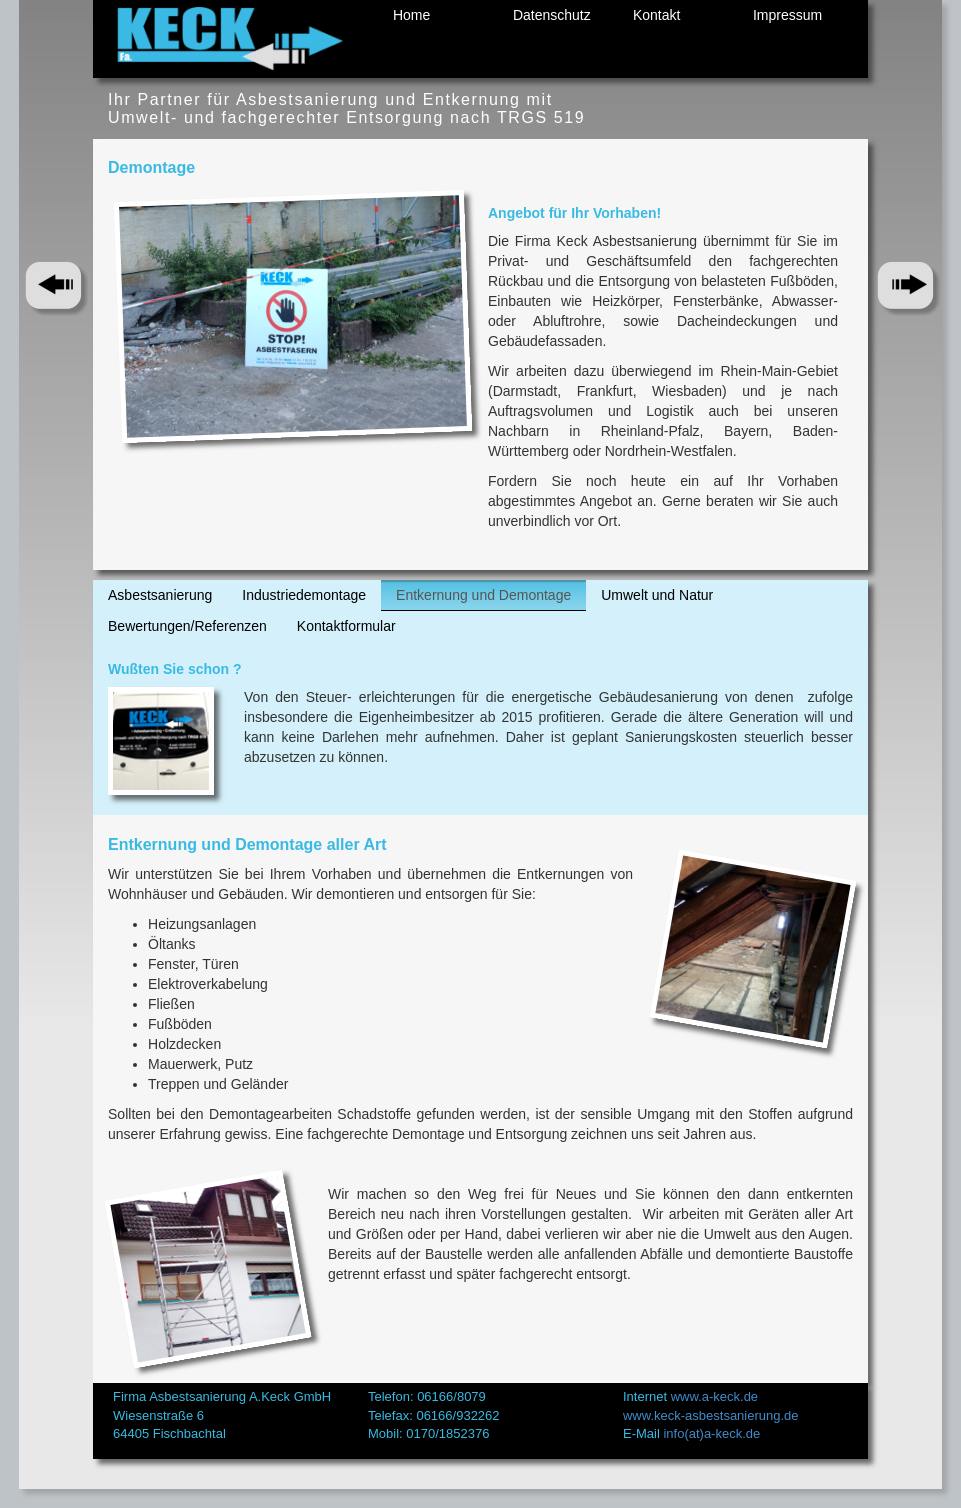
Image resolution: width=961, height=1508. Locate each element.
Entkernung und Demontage (483, 595)
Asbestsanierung (160, 595)
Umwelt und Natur (657, 595)
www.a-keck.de (714, 1396)
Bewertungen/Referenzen (187, 626)
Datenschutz (552, 15)
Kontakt (656, 15)
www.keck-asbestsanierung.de (711, 1415)
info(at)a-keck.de (711, 1433)
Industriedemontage (304, 595)
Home (411, 15)
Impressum (787, 15)
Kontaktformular (346, 626)
